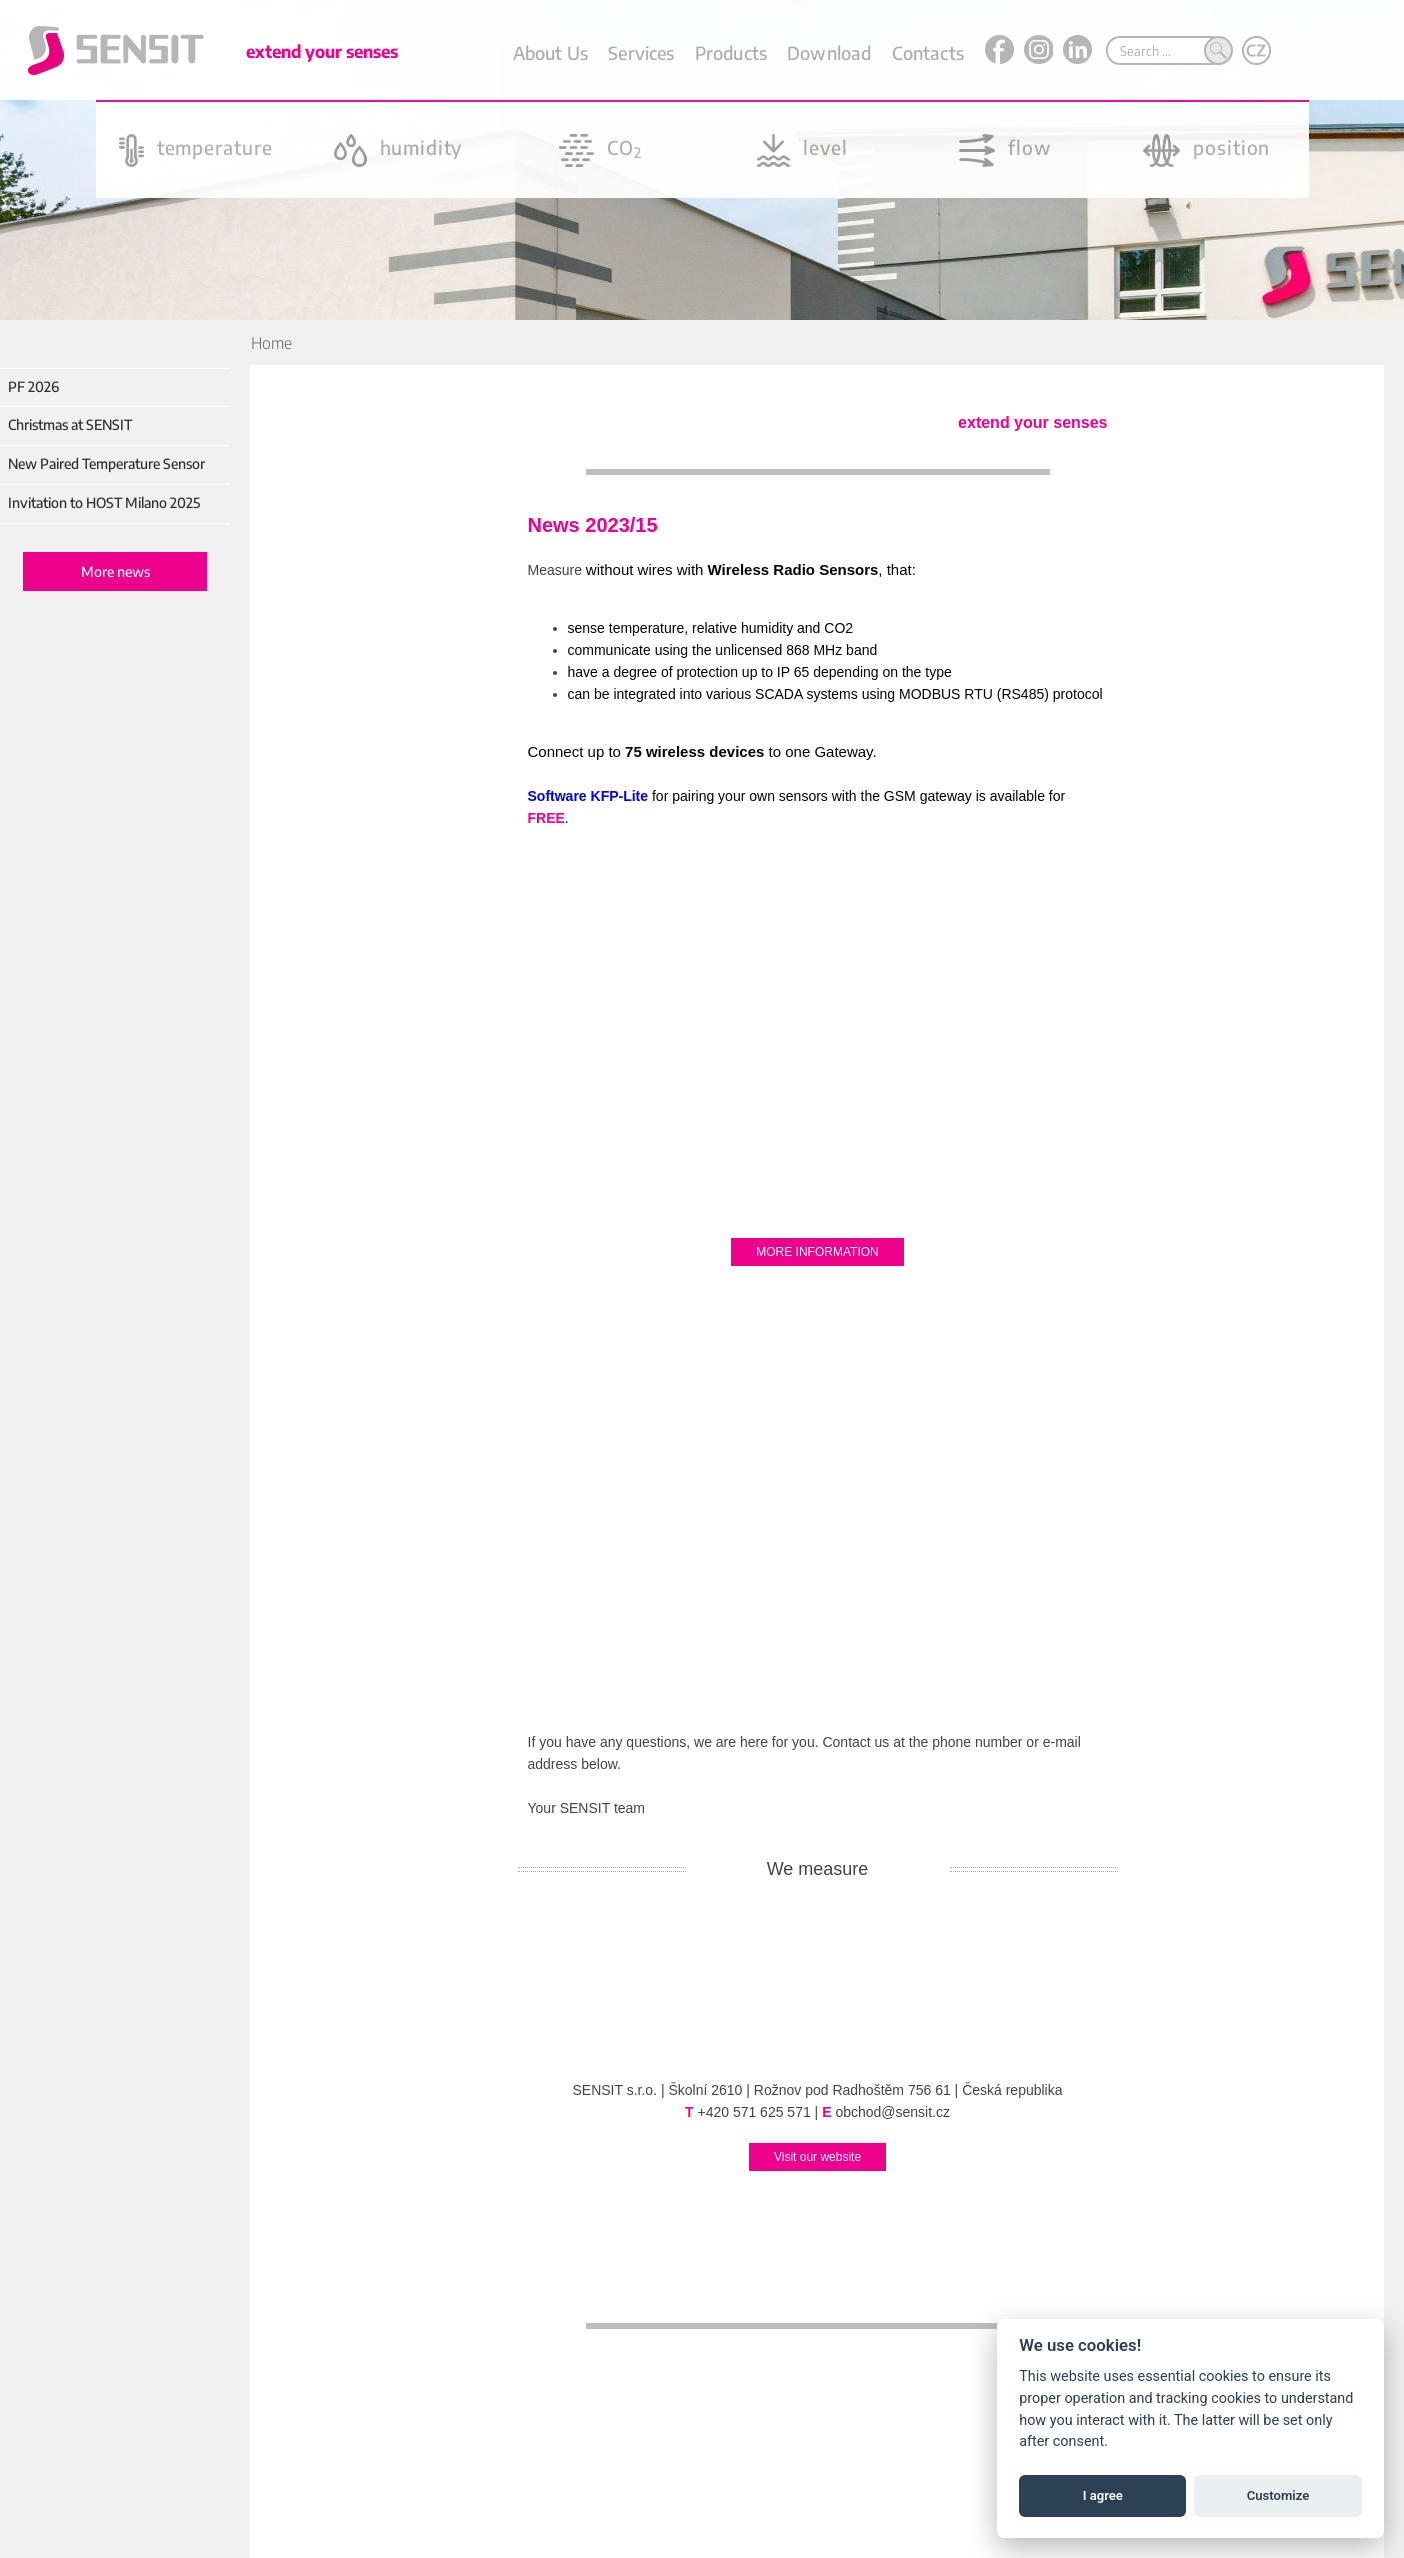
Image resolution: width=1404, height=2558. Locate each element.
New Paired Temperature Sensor (106, 463)
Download (829, 52)
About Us (550, 52)
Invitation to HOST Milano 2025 (104, 502)
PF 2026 (33, 386)
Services (641, 52)
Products (731, 52)
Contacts (928, 52)
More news (115, 571)
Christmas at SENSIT (70, 424)
